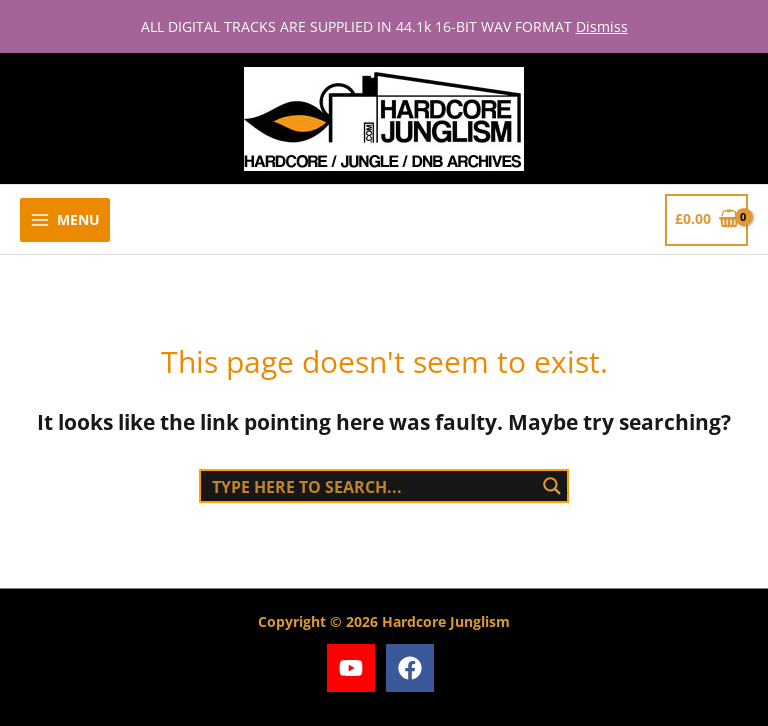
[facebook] (413, 668)
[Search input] (370, 486)
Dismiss (602, 26)
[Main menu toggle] (65, 220)
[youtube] (354, 668)
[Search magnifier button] (552, 486)
